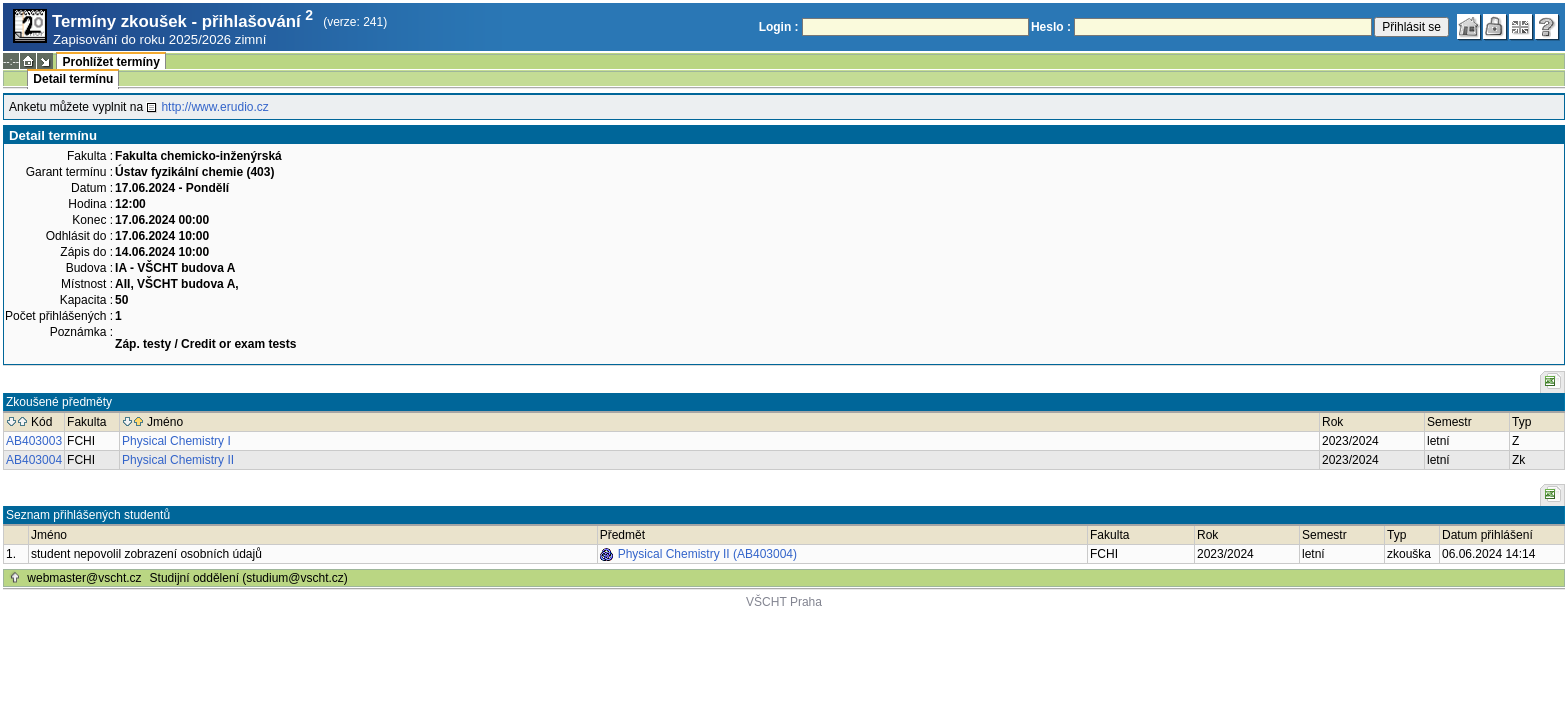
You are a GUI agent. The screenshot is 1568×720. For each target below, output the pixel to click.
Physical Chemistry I (176, 441)
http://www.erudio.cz (214, 107)
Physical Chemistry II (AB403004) (707, 554)
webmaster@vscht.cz (84, 578)
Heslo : (1051, 27)
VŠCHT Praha (784, 602)
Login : (779, 27)
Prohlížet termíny (110, 62)
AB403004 (34, 460)
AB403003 (34, 441)
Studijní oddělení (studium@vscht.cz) (249, 578)
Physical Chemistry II (178, 460)
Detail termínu (73, 79)
